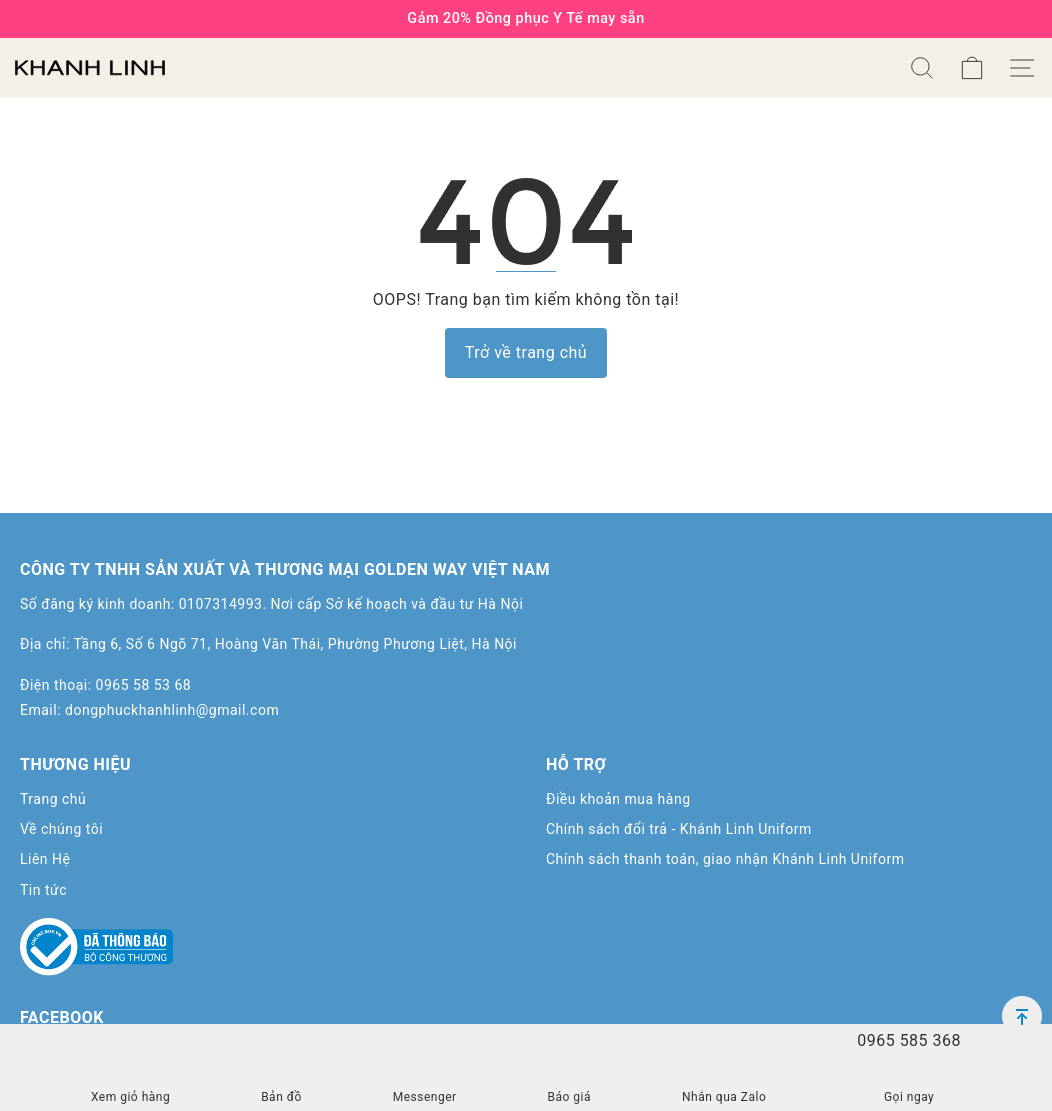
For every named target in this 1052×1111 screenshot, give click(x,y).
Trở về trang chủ (526, 352)
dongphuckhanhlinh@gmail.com (172, 710)
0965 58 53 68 (144, 685)
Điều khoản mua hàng (618, 799)
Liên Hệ (45, 859)
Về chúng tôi (61, 829)
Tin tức (43, 890)
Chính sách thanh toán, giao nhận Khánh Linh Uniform (725, 859)
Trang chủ (53, 799)
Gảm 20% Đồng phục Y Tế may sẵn (525, 18)
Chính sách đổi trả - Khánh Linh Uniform (679, 829)
